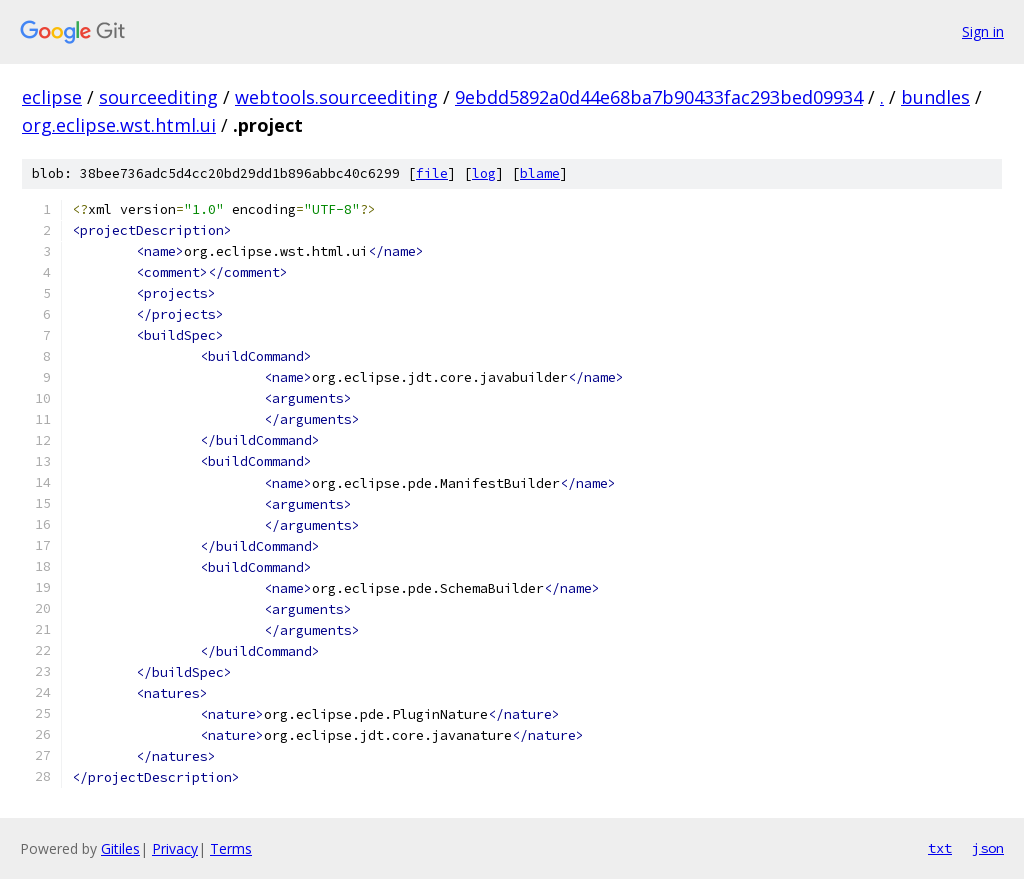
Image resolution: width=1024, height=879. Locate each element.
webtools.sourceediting (336, 97)
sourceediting (158, 97)
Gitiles (120, 848)
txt (940, 848)
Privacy (175, 848)
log (484, 173)
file (432, 173)
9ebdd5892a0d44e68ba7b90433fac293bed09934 (659, 97)
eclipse (52, 97)
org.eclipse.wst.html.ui (119, 125)
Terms (231, 848)
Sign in (983, 31)
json (988, 848)
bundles (935, 97)
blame (540, 173)
